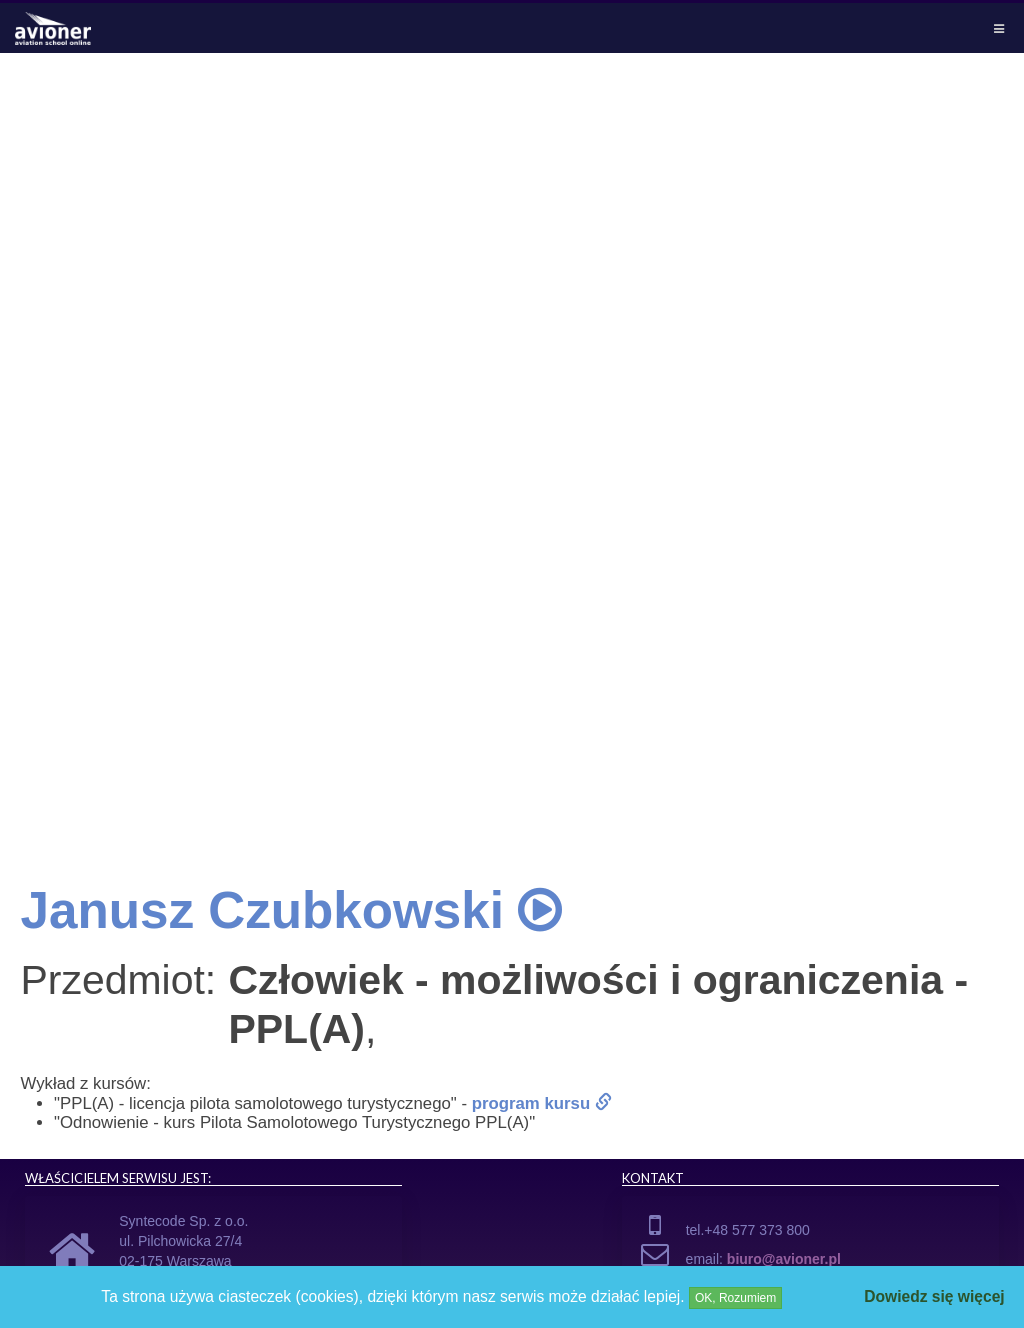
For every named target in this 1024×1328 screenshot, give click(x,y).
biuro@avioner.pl (784, 1259)
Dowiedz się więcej (934, 1296)
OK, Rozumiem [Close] (735, 1298)
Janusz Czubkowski (291, 910)
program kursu (542, 1103)
